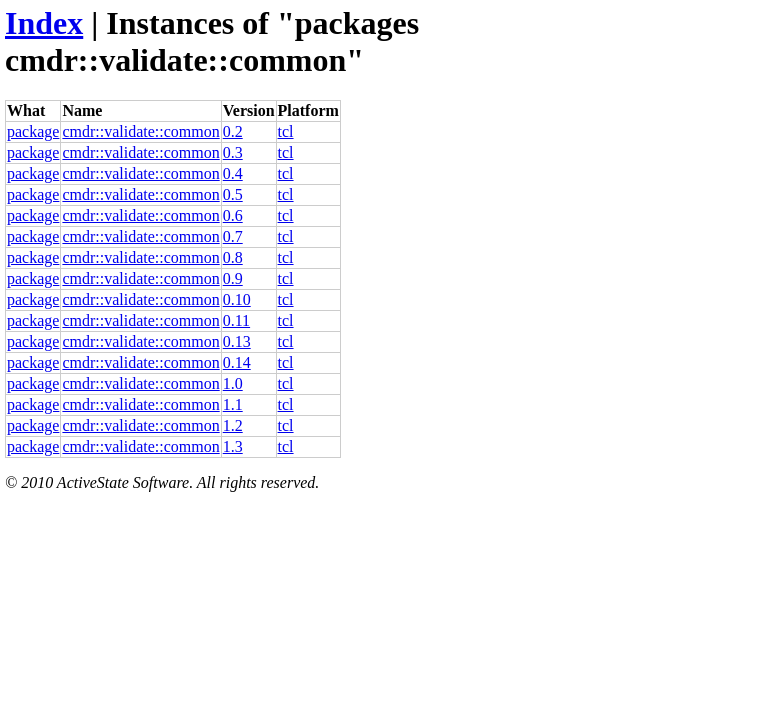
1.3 (233, 446)
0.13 (237, 341)
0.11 (236, 320)
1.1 (233, 404)
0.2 (233, 131)
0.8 (233, 257)
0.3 (233, 152)
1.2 (233, 425)
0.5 (233, 194)
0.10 (237, 299)
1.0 (233, 383)
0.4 (233, 173)
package (33, 131)
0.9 (233, 278)
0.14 (237, 362)
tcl (286, 131)
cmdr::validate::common (140, 131)
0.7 (233, 236)
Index (44, 23)
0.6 (233, 215)
